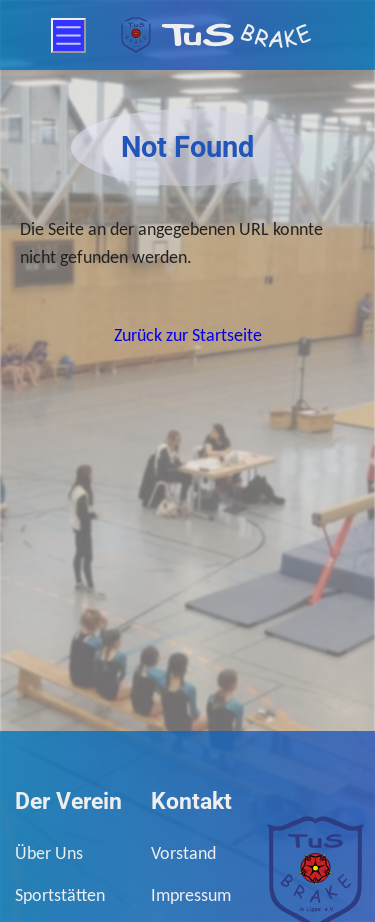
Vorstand (183, 852)
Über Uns (49, 852)
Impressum (191, 894)
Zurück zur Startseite (188, 335)
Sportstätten (60, 894)
